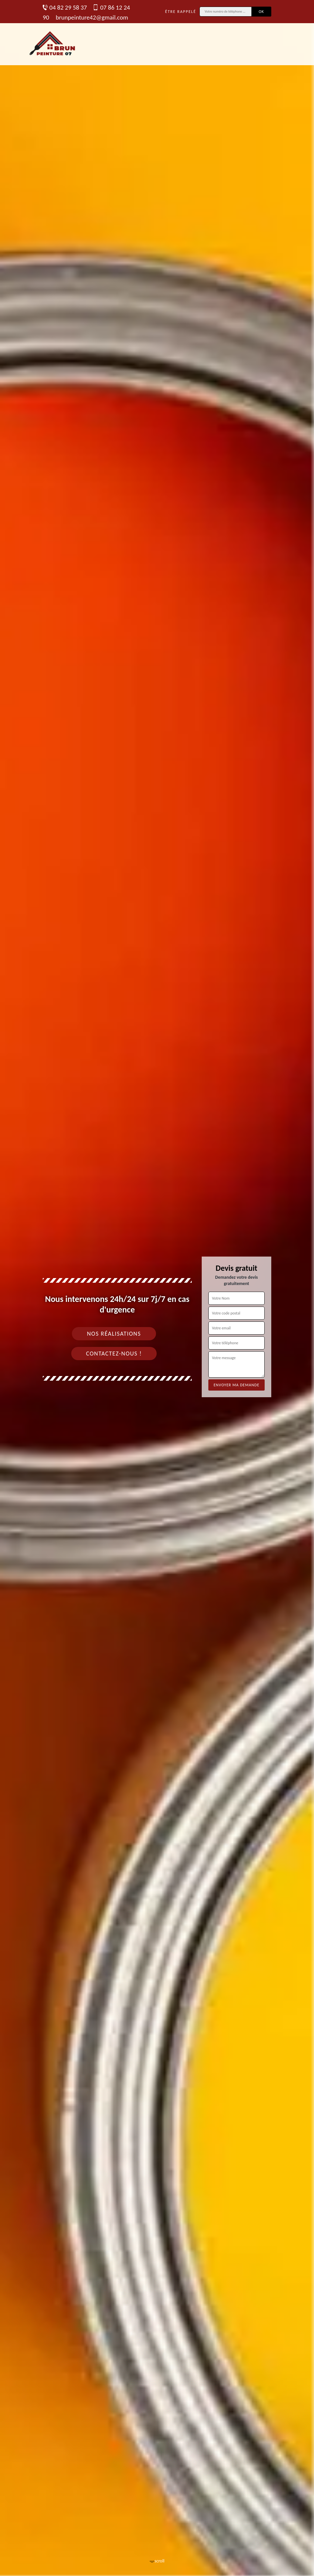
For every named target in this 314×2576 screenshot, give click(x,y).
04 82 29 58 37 (65, 7)
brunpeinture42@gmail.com (92, 17)
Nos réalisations (114, 1333)
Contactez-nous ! (114, 1353)
